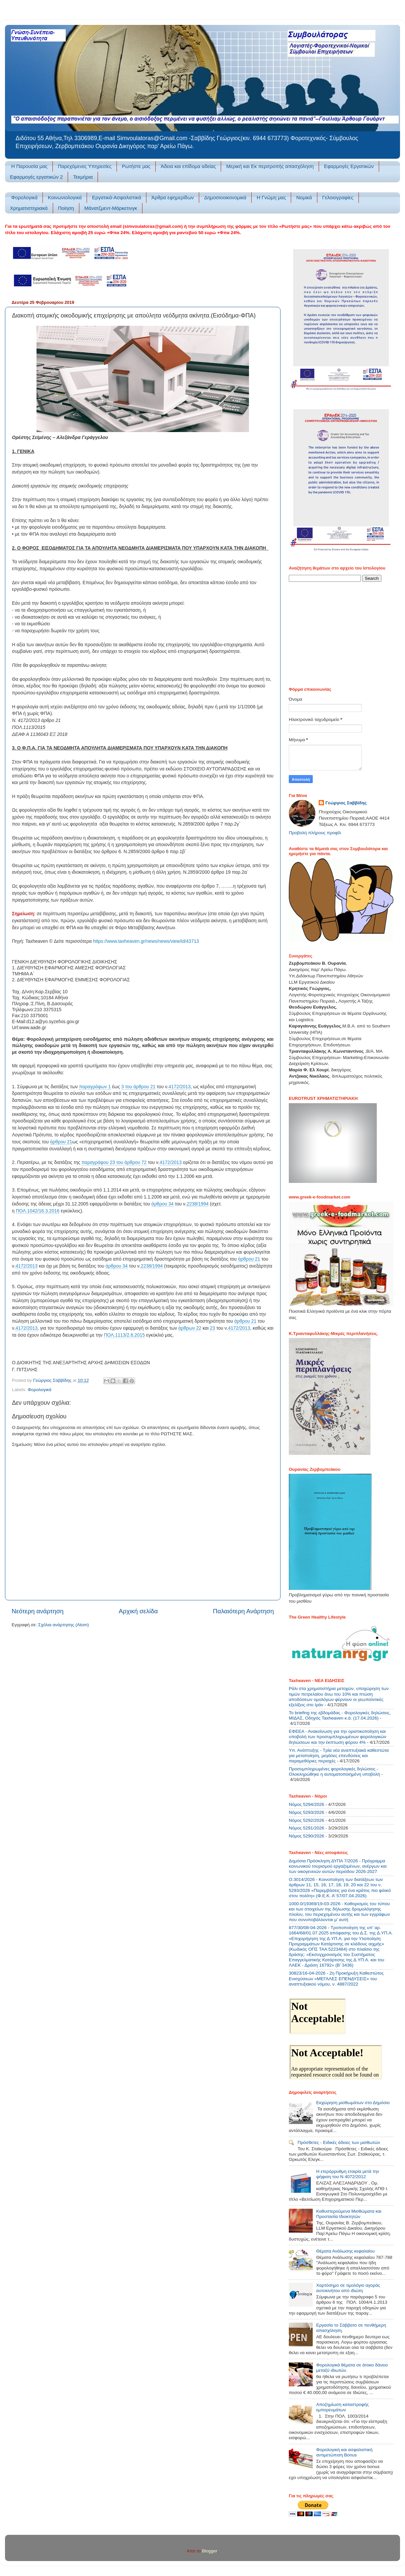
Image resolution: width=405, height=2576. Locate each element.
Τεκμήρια (83, 177)
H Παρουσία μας (29, 166)
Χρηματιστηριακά (29, 208)
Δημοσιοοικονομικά (225, 197)
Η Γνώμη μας (271, 197)
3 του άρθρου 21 (138, 1086)
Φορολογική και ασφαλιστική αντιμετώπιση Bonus (344, 2452)
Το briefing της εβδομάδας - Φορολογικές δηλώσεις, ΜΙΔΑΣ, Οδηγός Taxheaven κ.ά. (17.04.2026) (340, 1715)
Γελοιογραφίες (338, 197)
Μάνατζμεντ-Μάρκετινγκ (110, 208)
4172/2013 (180, 1086)
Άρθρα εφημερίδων (172, 197)
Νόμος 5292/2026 (306, 1820)
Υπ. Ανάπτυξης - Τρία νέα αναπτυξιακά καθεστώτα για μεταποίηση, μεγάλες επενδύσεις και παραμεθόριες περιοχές (339, 1755)
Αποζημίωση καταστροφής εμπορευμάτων (342, 2407)
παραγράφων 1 (95, 1086)
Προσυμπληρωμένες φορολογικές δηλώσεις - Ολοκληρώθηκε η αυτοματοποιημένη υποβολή (334, 1771)
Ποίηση (66, 208)
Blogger (209, 2550)
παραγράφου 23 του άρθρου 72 (114, 1162)
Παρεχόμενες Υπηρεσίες (85, 166)
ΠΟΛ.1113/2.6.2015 (124, 1335)
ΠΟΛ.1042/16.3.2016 (37, 1210)
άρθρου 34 (162, 1203)
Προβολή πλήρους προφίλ (315, 832)
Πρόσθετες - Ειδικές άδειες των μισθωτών (338, 2142)
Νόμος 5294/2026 (306, 1804)
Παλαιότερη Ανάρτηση (243, 1611)
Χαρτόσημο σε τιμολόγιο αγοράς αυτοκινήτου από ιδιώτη (348, 2288)
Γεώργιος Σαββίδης (346, 802)
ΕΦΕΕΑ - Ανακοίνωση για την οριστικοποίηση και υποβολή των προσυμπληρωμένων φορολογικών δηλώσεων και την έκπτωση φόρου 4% (337, 1736)
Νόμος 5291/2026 (306, 1827)
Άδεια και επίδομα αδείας (188, 166)
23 (212, 1328)
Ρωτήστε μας (136, 166)
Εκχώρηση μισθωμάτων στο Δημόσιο (352, 2102)
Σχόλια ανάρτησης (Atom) (63, 1624)
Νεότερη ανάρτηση (38, 1611)
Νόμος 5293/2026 (306, 1812)
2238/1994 (197, 1203)
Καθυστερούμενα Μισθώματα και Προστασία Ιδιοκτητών (348, 2214)
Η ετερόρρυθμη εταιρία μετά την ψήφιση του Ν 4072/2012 (347, 2174)
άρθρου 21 (61, 1141)
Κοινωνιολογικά (65, 197)
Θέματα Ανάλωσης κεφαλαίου (345, 2251)
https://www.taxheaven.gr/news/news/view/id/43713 (146, 941)
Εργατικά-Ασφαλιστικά (116, 197)
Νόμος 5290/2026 (306, 1835)
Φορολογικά (24, 197)
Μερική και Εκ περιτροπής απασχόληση (270, 166)
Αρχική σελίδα (138, 1611)
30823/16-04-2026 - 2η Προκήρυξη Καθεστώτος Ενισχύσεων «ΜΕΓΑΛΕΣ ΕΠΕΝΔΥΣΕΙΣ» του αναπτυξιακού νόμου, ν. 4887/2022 (336, 1978)
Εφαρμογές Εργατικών (349, 166)
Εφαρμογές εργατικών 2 (36, 177)
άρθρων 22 (189, 1328)
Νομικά (304, 197)
